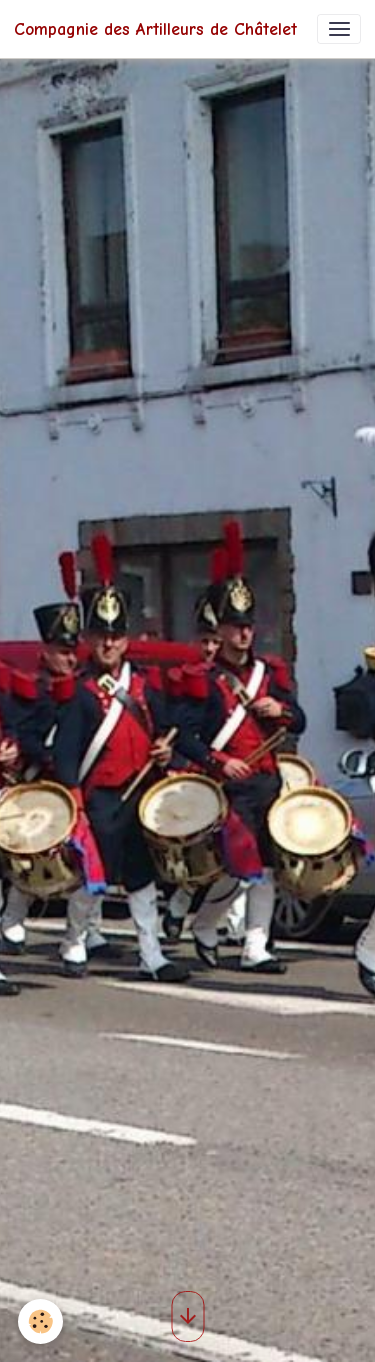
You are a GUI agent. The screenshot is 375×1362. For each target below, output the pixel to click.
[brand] (155, 29)
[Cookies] (40, 1321)
